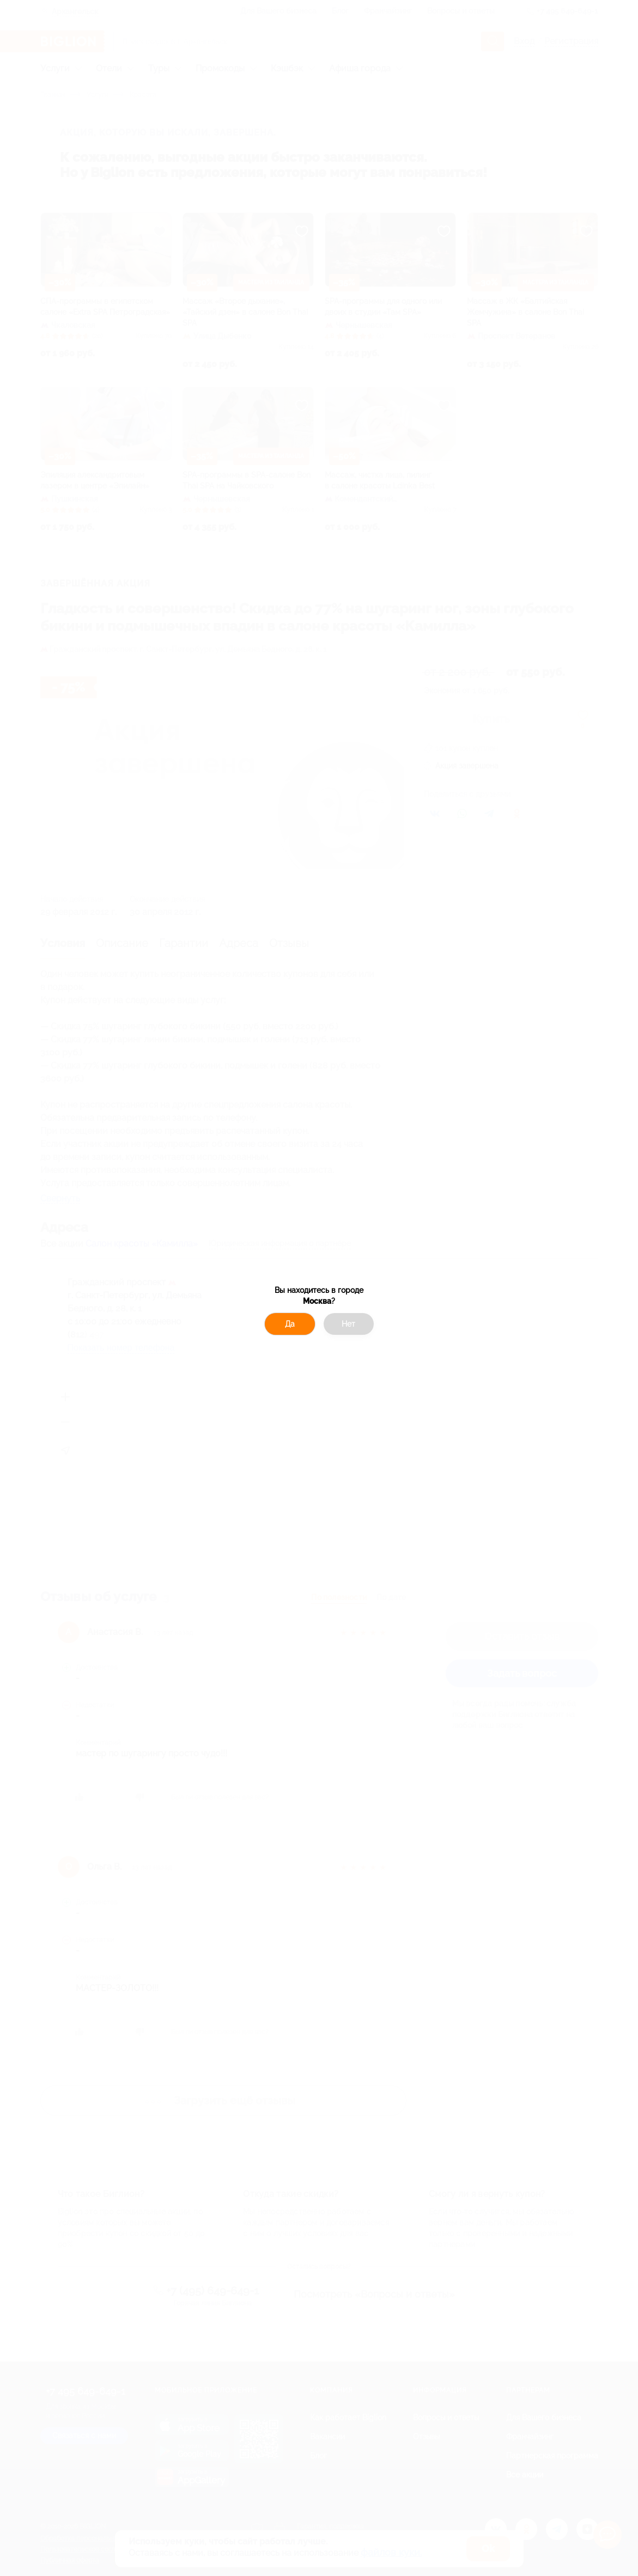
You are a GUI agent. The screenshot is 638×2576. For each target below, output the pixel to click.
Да (290, 1324)
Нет (348, 1324)
